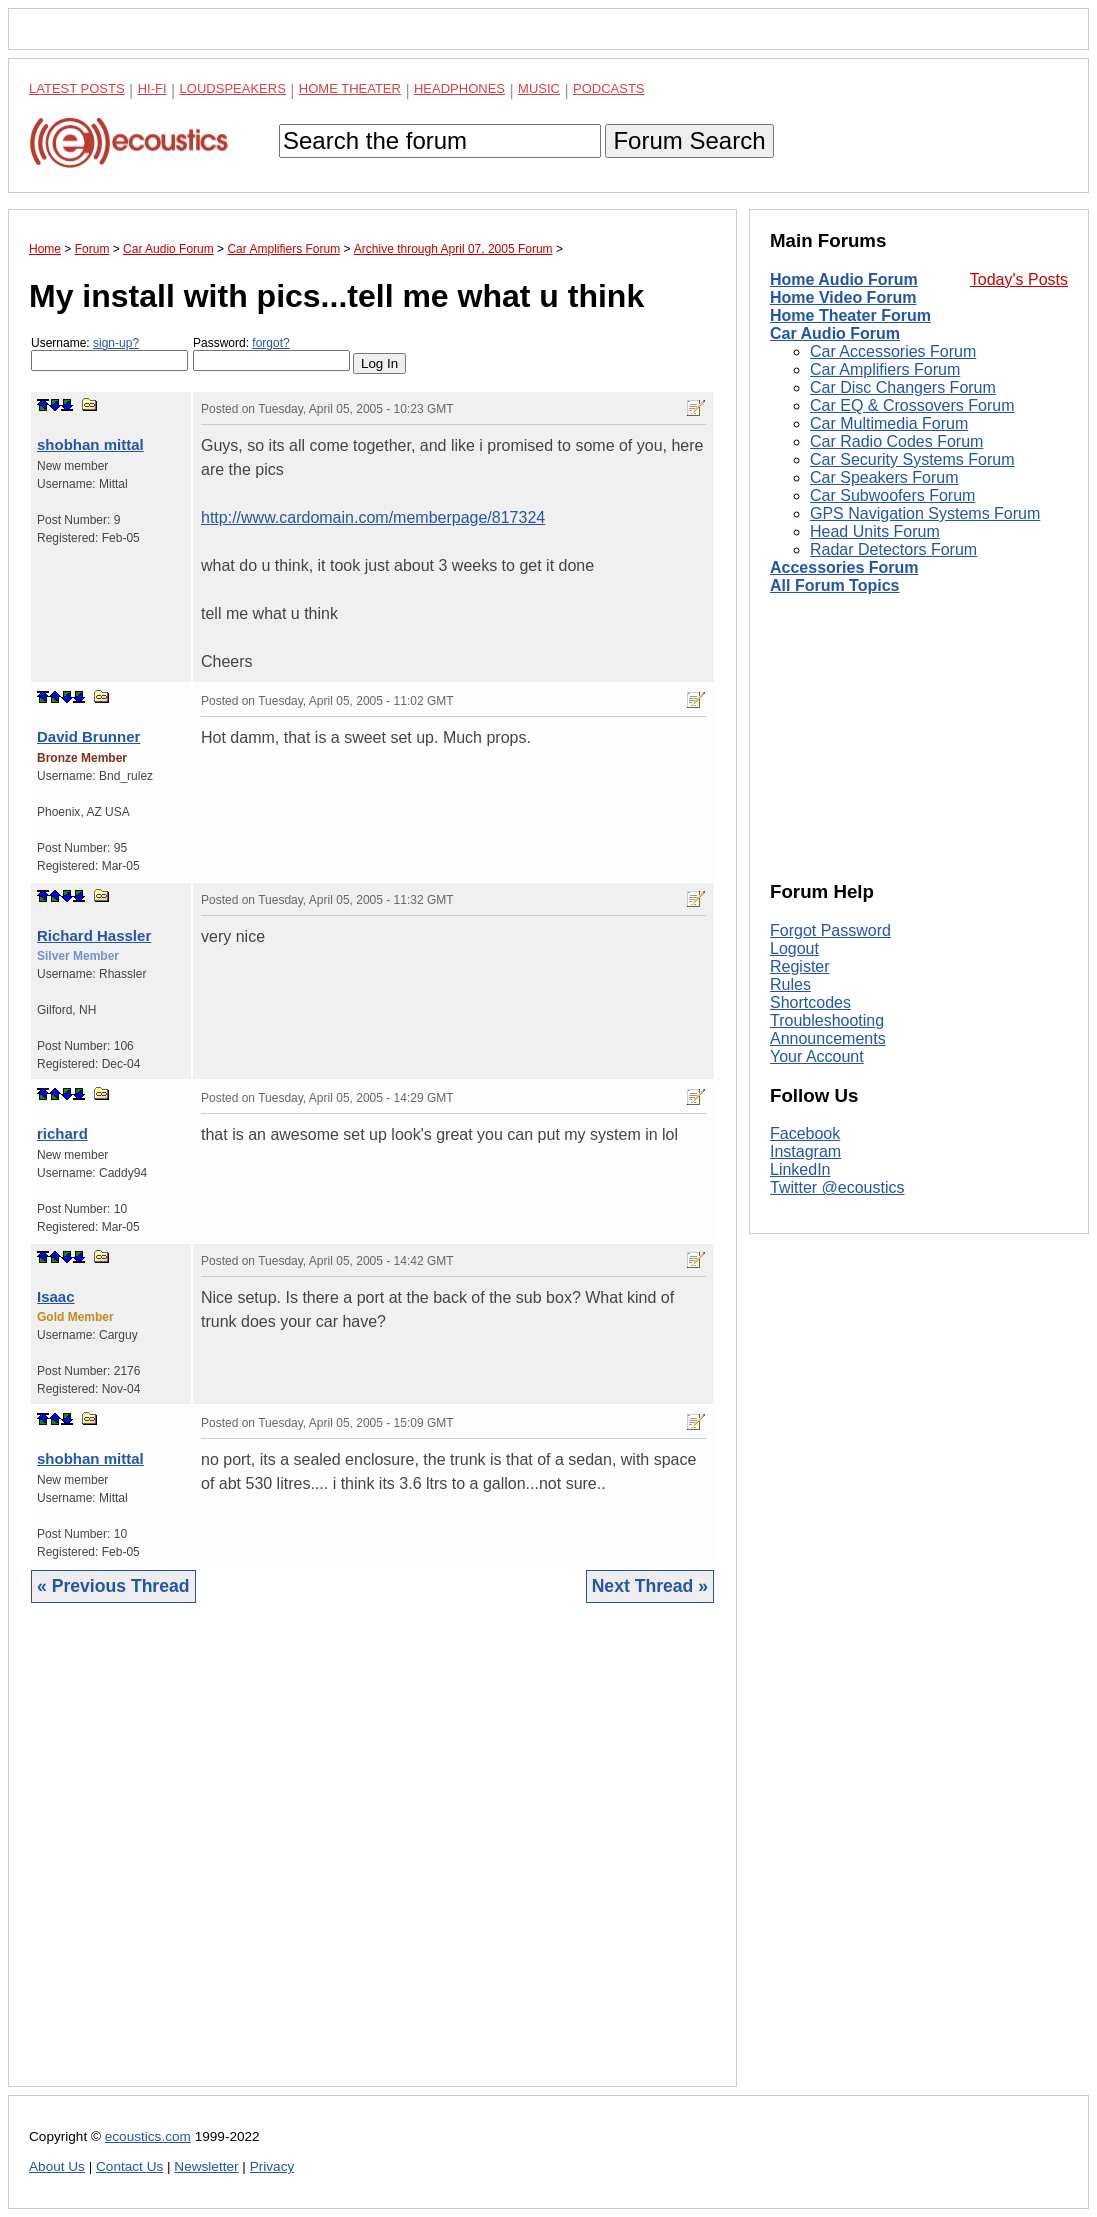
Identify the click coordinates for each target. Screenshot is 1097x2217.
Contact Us (129, 2166)
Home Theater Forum (850, 315)
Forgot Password (830, 930)
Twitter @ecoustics (837, 1187)
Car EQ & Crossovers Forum (912, 405)
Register (800, 966)
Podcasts (609, 88)
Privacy (272, 2166)
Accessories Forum (844, 567)
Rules (790, 984)
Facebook (805, 1133)
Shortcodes (810, 1002)
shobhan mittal (90, 444)
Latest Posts (77, 88)
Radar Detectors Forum (893, 549)
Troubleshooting (827, 1020)
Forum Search (689, 140)
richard (62, 1133)
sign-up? (116, 343)
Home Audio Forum (844, 279)
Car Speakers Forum (884, 477)
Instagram (805, 1151)
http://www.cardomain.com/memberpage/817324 (373, 517)
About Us (57, 2166)
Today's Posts (1019, 279)
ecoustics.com (148, 2136)
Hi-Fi (152, 88)
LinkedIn (800, 1169)
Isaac (56, 1296)
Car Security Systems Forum (912, 459)
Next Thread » (650, 1586)
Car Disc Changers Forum (903, 387)
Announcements (828, 1038)
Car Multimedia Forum (889, 423)
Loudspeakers (233, 88)
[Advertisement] (372, 1860)
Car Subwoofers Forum (892, 495)
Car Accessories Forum (893, 351)
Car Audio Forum (835, 333)
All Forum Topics (834, 585)
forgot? (270, 343)
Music (539, 88)
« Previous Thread (113, 1586)
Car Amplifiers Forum (885, 369)
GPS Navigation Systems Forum (925, 513)
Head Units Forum (875, 531)
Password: (271, 353)
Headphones (459, 88)
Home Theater (350, 88)
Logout (794, 948)
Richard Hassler (94, 935)
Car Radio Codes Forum (896, 441)
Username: (109, 353)
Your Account (817, 1056)
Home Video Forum (843, 297)
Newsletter (206, 2166)
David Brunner (88, 736)
